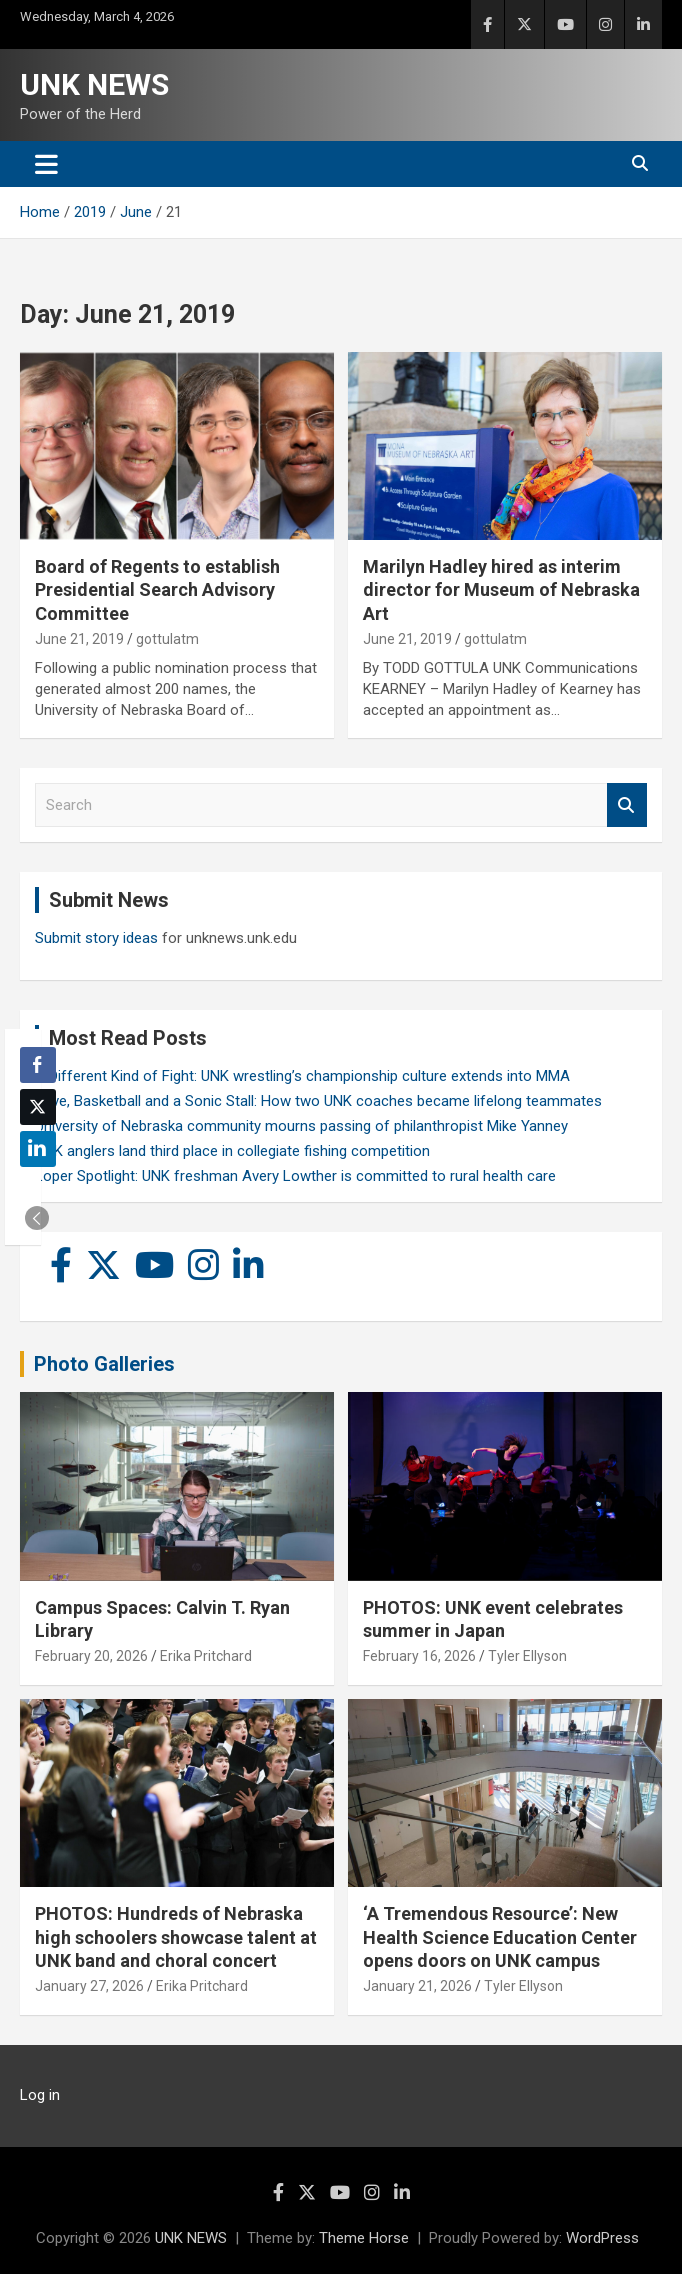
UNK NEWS (94, 84)
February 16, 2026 (419, 1656)
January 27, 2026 (89, 1986)
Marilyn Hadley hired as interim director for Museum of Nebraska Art (501, 590)
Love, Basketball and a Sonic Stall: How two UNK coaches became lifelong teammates (318, 1101)
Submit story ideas (96, 938)
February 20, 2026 (91, 1656)
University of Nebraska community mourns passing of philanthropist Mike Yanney (301, 1126)
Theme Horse (364, 2238)
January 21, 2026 (417, 1986)
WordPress (602, 2238)
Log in (40, 2095)
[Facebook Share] (38, 1065)
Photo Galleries (104, 1364)
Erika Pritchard (206, 1656)
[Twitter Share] (38, 1107)
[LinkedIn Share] (38, 1149)
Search (627, 805)
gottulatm (167, 639)
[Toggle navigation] (46, 164)
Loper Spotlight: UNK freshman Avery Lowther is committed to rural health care (295, 1176)
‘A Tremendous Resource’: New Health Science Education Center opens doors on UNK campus (500, 1937)
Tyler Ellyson (527, 1656)
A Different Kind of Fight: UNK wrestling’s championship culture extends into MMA (302, 1076)
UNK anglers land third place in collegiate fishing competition (232, 1151)
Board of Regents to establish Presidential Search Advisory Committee (157, 590)
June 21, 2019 (79, 639)
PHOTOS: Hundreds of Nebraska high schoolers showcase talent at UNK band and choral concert (176, 1937)
